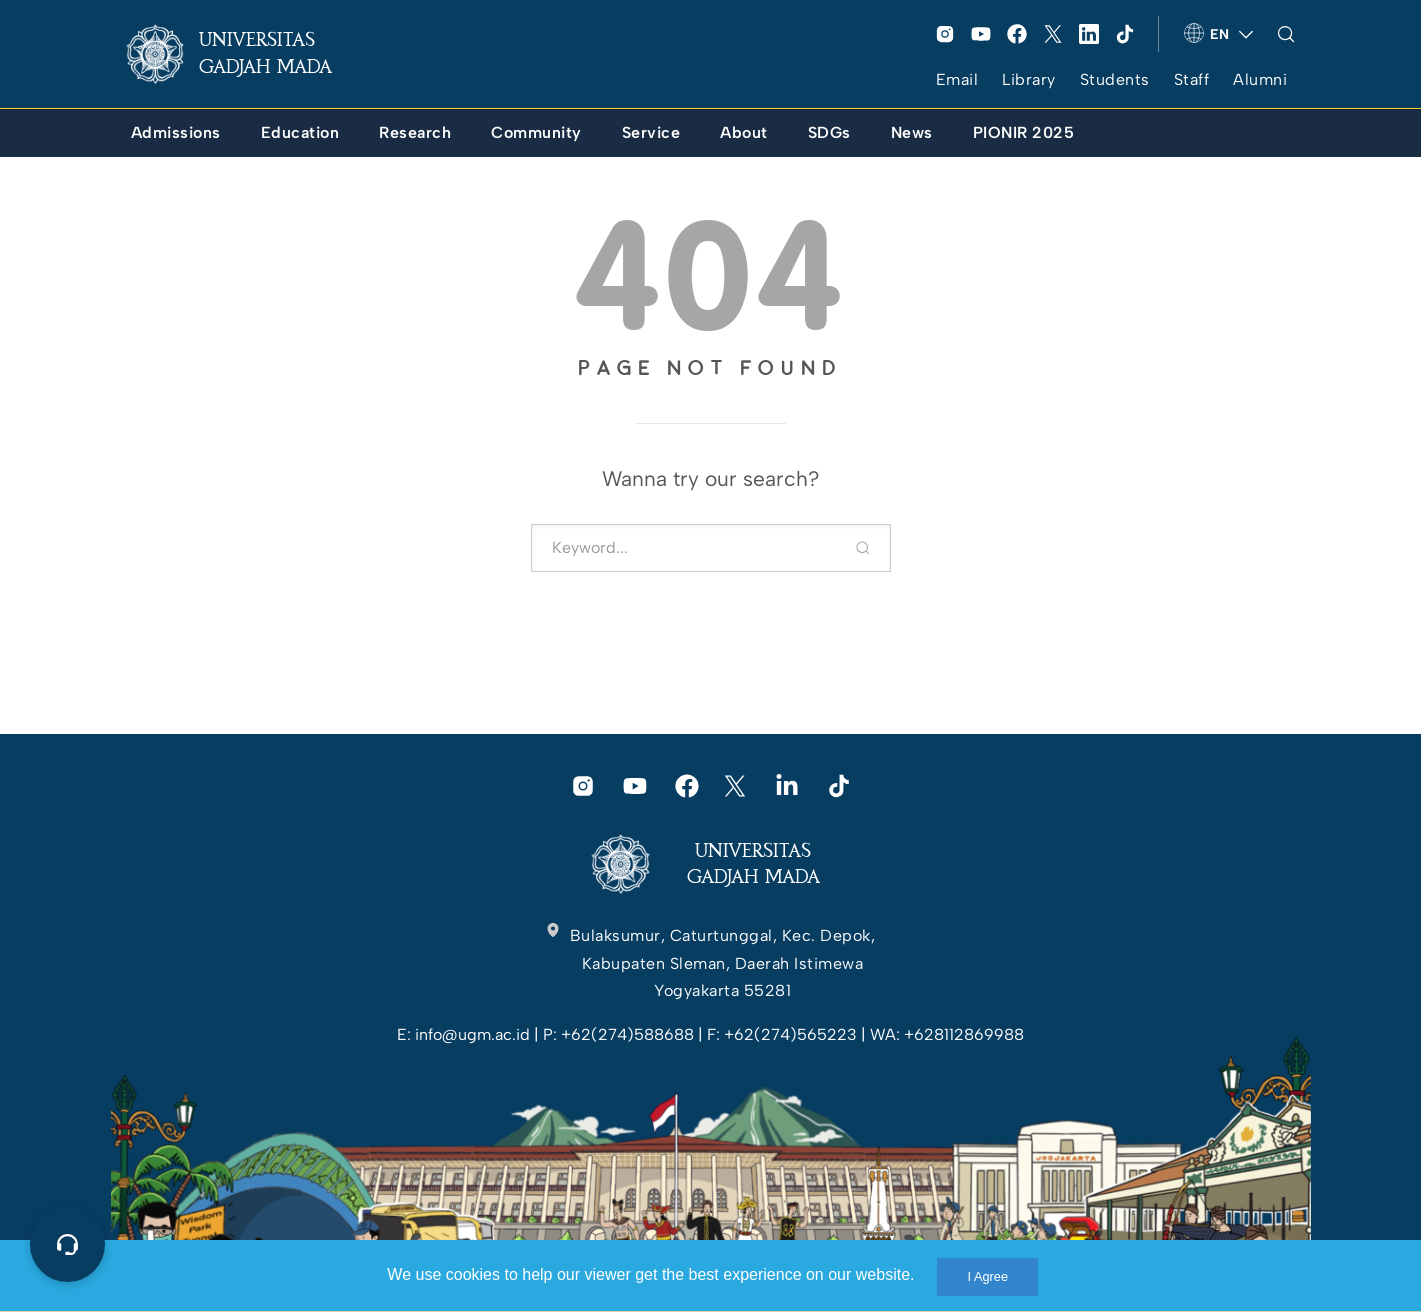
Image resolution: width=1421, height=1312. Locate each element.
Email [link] (957, 79)
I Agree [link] (987, 1276)
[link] (245, 54)
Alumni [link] (1260, 79)
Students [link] (1115, 79)
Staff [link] (1192, 79)
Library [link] (1029, 79)
